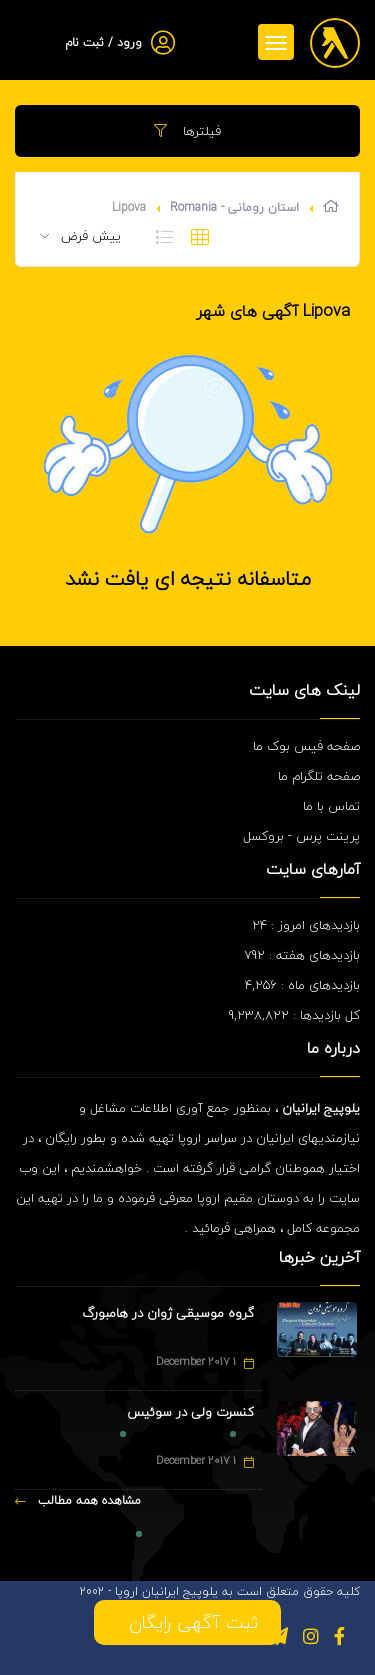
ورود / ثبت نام (103, 42)
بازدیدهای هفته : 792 (302, 955)
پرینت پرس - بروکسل (301, 836)
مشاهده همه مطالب (78, 1500)
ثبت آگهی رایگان (187, 1622)
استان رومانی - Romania (234, 207)
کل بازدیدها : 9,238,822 (294, 1015)
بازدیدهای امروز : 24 (306, 925)
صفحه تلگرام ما (319, 776)
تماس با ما (331, 806)
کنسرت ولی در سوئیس (190, 1412)
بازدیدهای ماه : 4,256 (302, 985)
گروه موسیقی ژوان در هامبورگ (168, 1313)
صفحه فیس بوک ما (306, 746)
